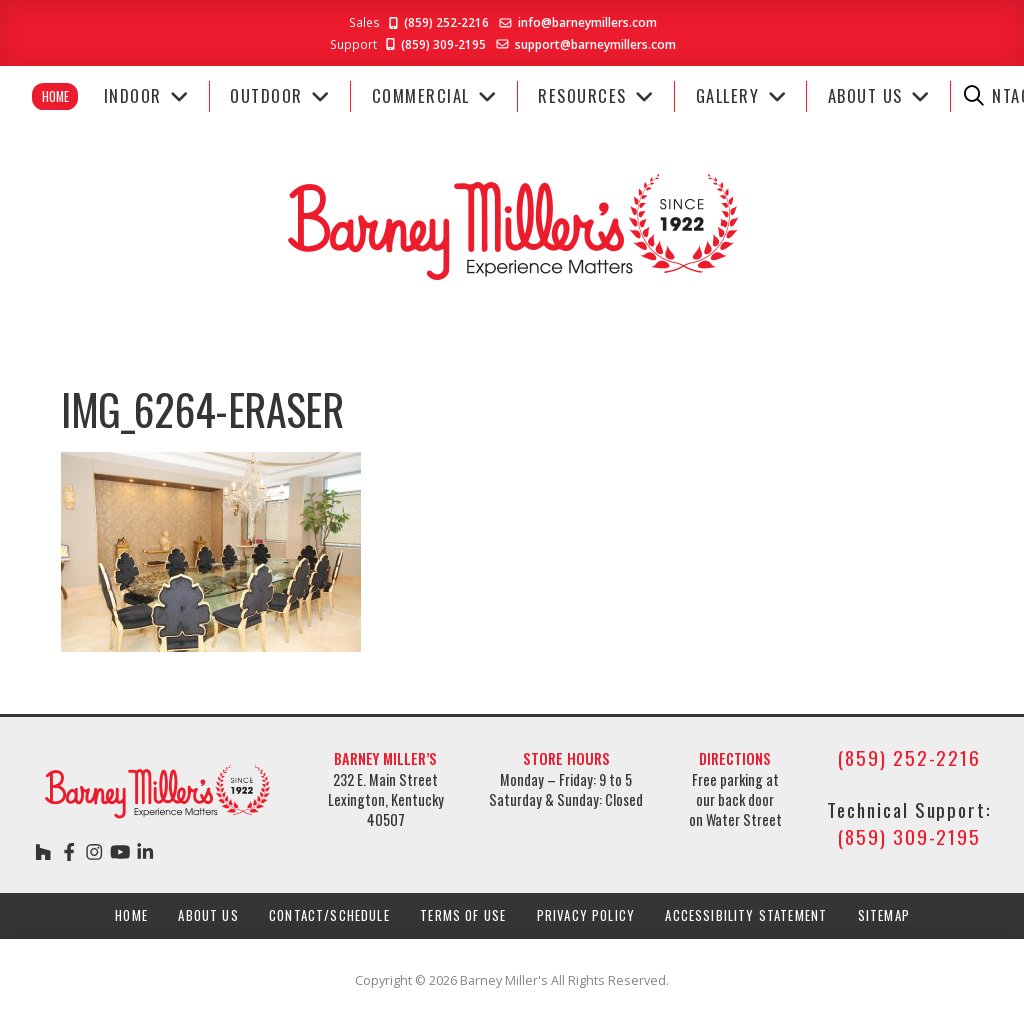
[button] (974, 96)
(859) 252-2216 (437, 22)
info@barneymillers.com (587, 22)
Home (55, 96)
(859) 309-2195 (434, 44)
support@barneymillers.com (595, 44)
